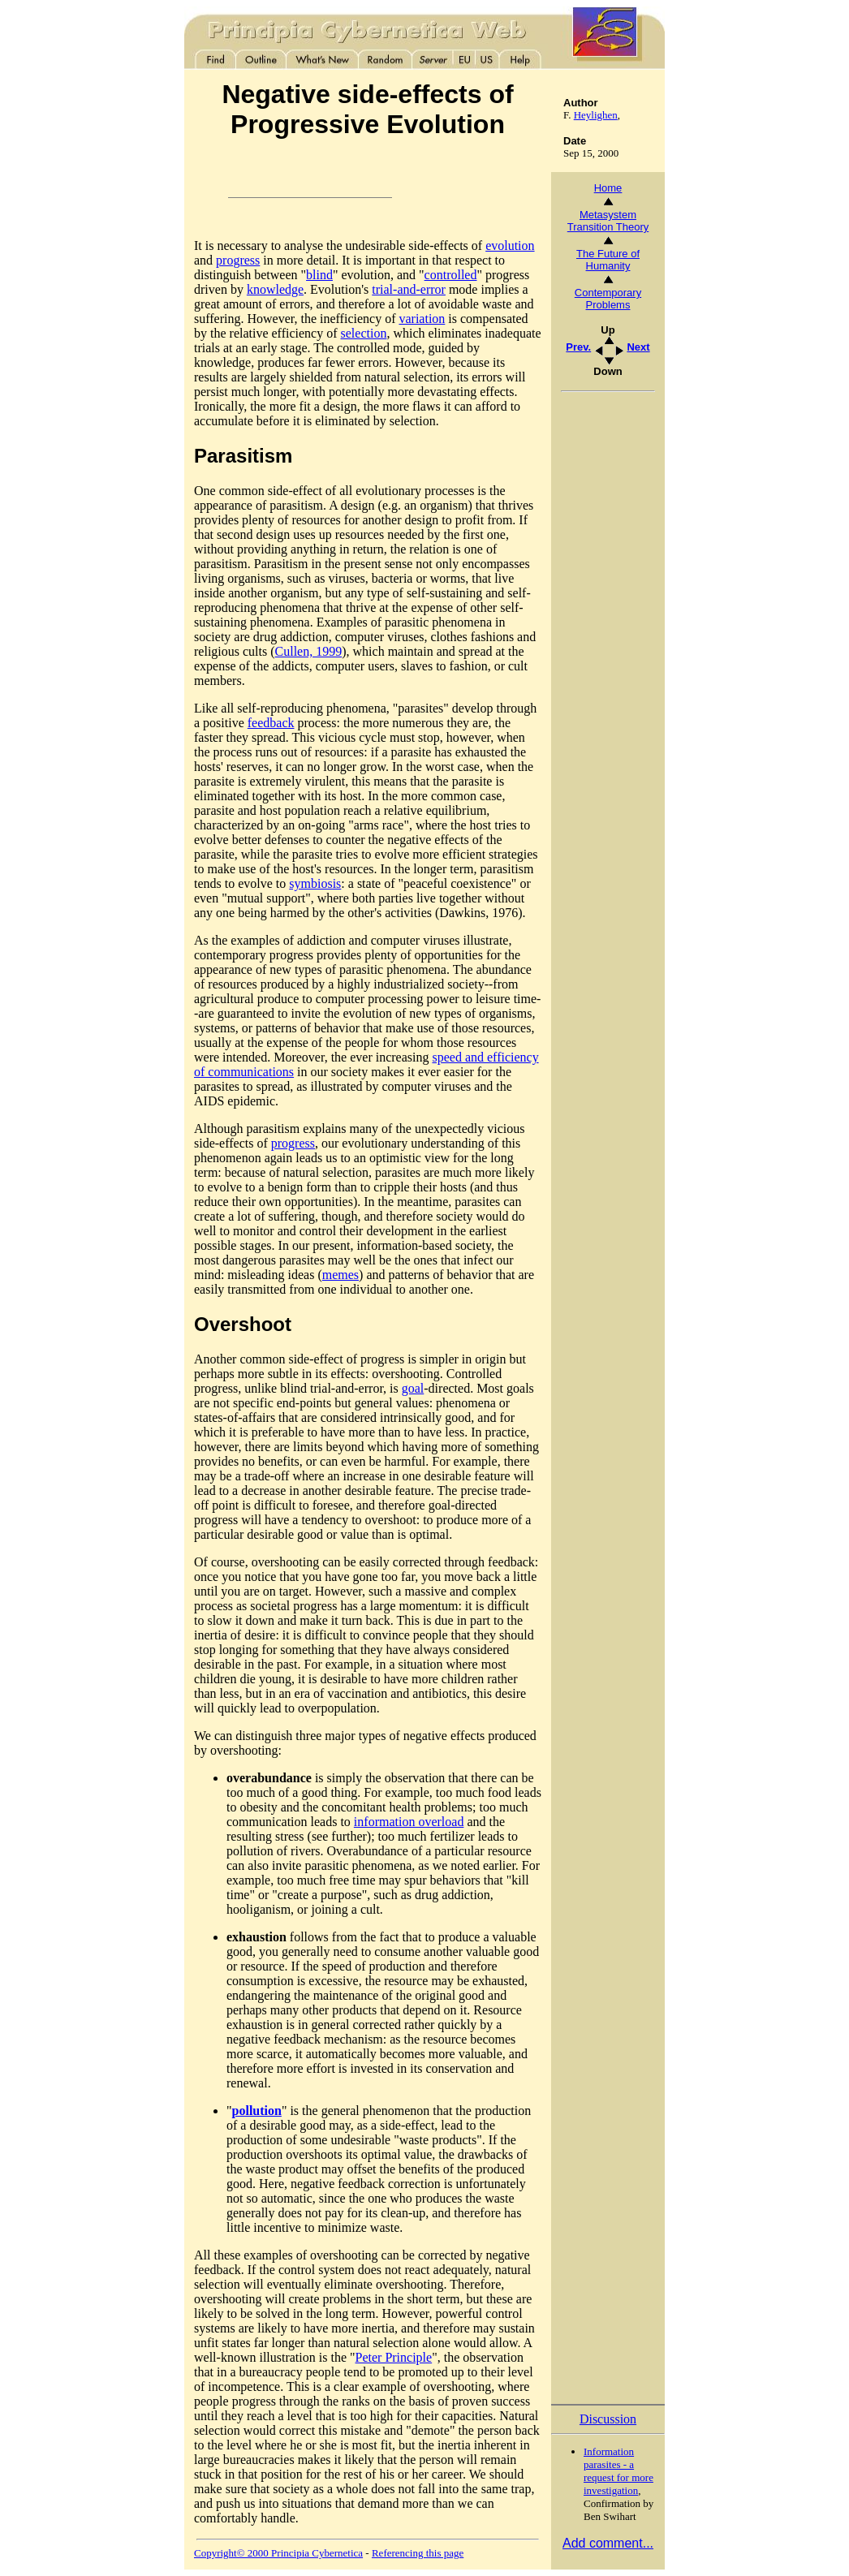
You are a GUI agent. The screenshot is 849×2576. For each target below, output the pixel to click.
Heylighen (596, 115)
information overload (409, 1822)
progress (238, 260)
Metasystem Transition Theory (608, 221)
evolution (509, 245)
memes (340, 1275)
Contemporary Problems (608, 298)
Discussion (608, 2419)
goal (413, 1388)
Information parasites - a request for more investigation (618, 2470)
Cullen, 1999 (309, 651)
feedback (271, 723)
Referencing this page (417, 2553)
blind (319, 275)
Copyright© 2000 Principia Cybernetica (278, 2553)
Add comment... (607, 2543)
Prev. (578, 347)
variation (422, 318)
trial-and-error (409, 289)
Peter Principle (394, 2357)
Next (638, 347)
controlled (450, 275)
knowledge (275, 289)
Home (608, 188)
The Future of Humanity (608, 260)
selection (364, 333)
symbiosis (315, 883)
